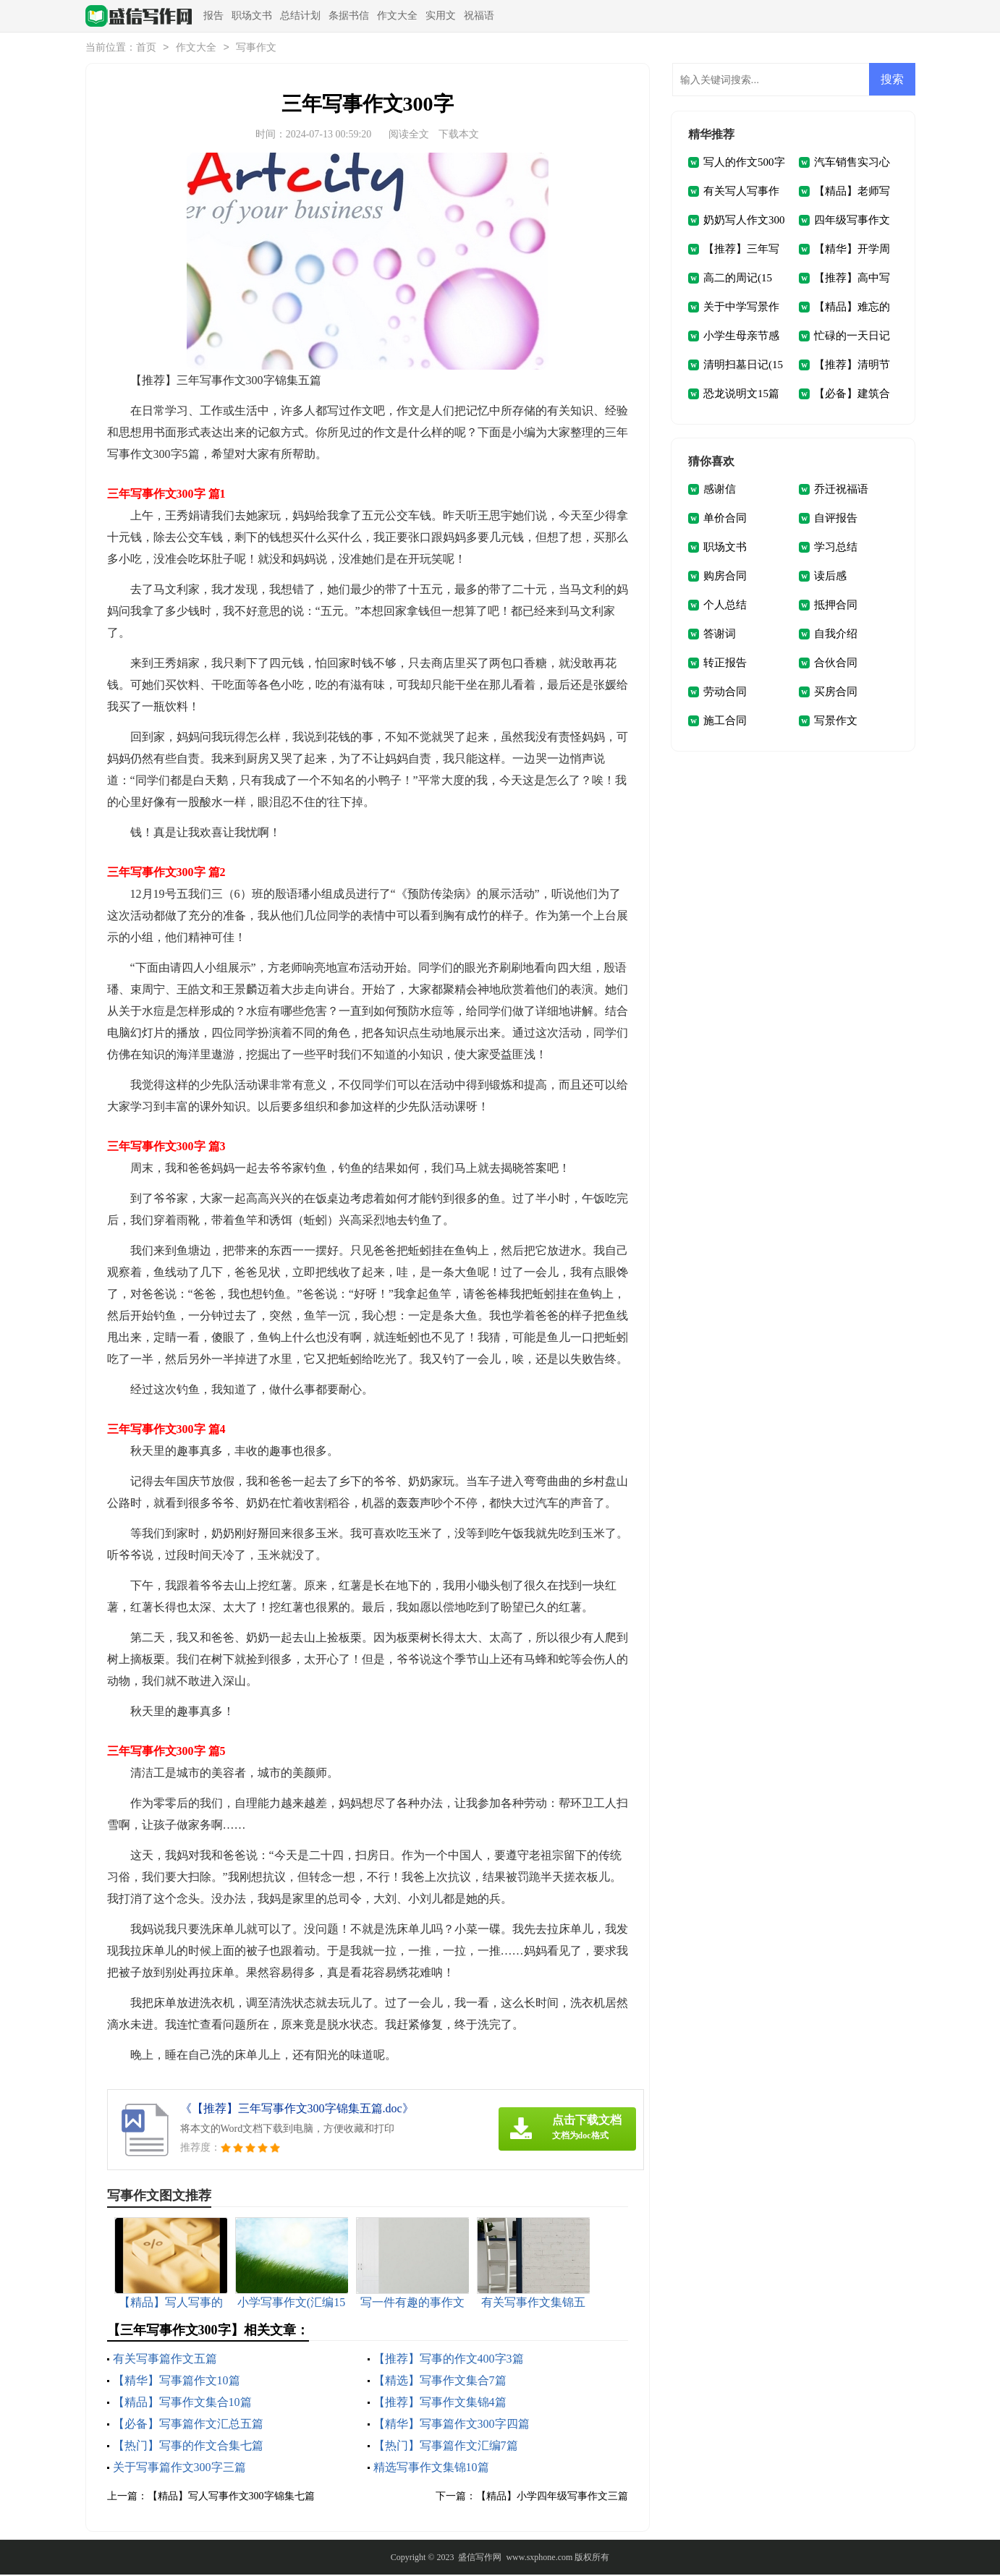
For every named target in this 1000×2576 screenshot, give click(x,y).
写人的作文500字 (744, 163)
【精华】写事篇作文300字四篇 (451, 2425)
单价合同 (725, 519)
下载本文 (458, 135)
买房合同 (835, 693)
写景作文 (835, 722)
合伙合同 (835, 664)
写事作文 (256, 48)
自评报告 (835, 519)
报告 (213, 15)
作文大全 (397, 15)
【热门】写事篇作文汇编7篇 (445, 2447)
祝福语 (479, 15)
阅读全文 (409, 135)
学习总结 (835, 548)
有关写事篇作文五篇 (165, 2360)
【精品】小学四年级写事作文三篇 (552, 2497)
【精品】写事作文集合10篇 (182, 2403)
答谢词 (719, 635)
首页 (146, 48)
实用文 (440, 15)
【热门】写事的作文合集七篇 (188, 2447)
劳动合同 (725, 693)
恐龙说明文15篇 (741, 395)
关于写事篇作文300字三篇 (179, 2468)
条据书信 (349, 15)
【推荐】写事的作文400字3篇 (448, 2360)
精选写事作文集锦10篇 (431, 2468)
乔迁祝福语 (841, 490)
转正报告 (725, 664)
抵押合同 (835, 606)
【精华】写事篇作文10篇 (176, 2382)
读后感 (830, 577)
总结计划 (300, 15)
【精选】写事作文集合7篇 (440, 2382)
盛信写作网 (479, 2559)
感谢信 (719, 490)
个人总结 (725, 606)
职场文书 (252, 15)
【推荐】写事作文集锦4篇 (440, 2403)
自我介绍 (835, 635)
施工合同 (725, 722)
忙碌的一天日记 (852, 337)
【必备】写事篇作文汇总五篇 (188, 2425)
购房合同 (725, 577)
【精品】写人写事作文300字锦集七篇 (231, 2497)
